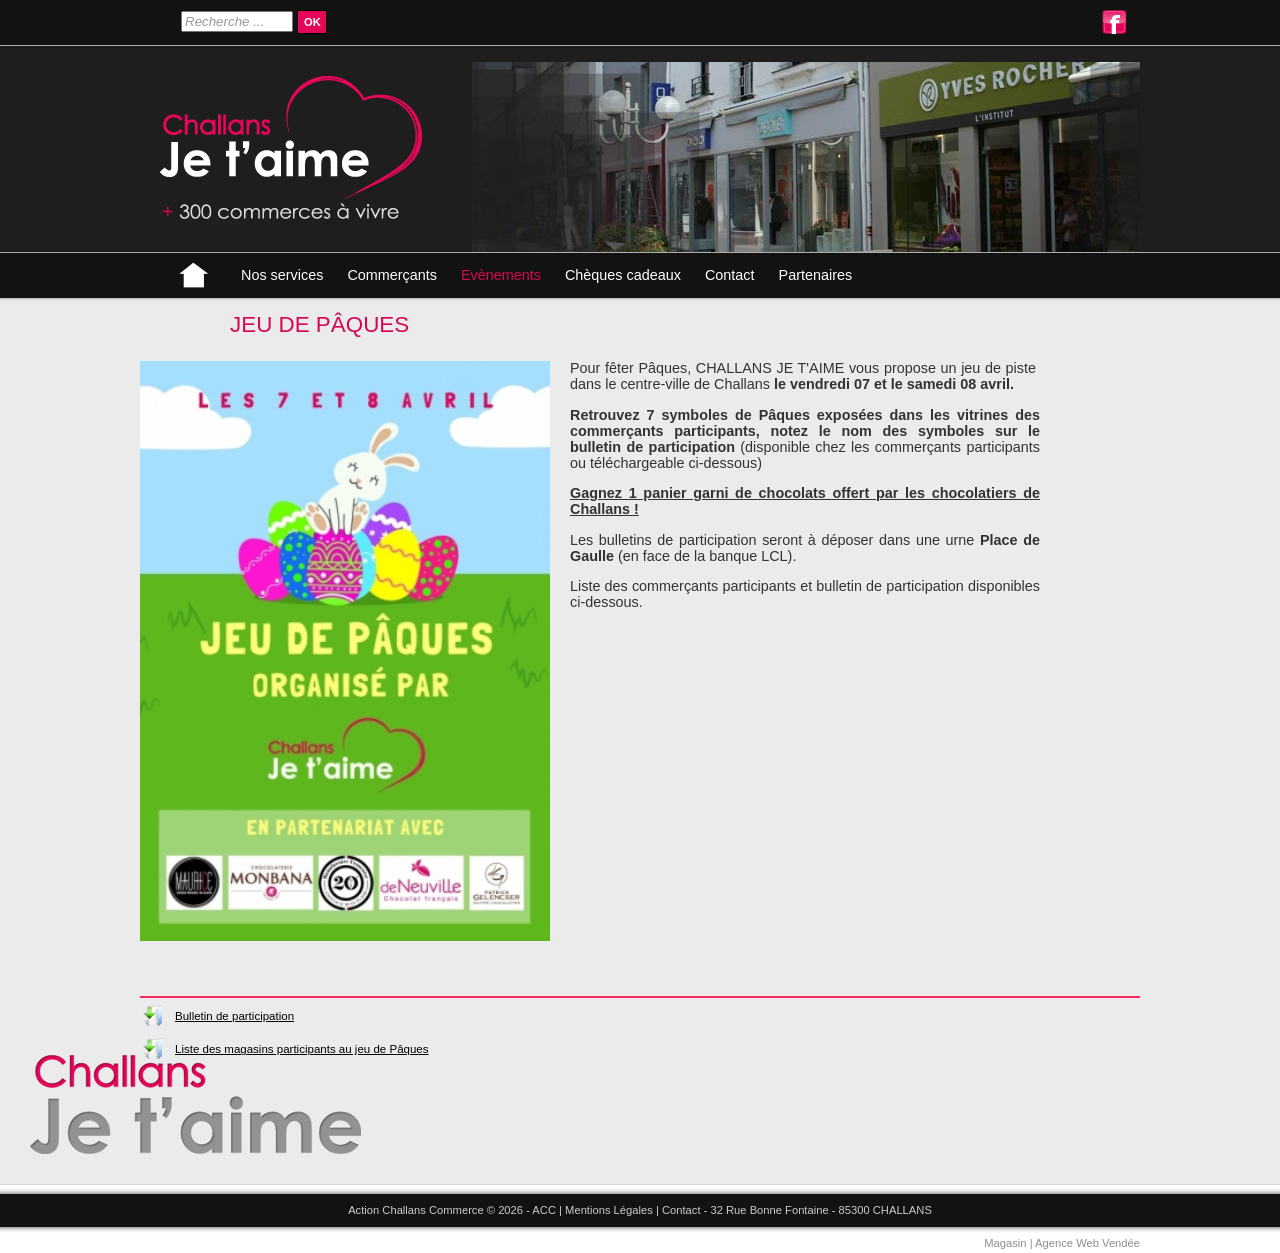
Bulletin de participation (234, 1016)
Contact (730, 275)
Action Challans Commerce (416, 1210)
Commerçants (392, 275)
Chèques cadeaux (623, 275)
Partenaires (816, 275)
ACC (544, 1210)
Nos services (282, 275)
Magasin (1005, 1243)
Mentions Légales (609, 1210)
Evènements (501, 275)
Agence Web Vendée (1087, 1243)
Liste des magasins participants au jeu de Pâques (302, 1049)
